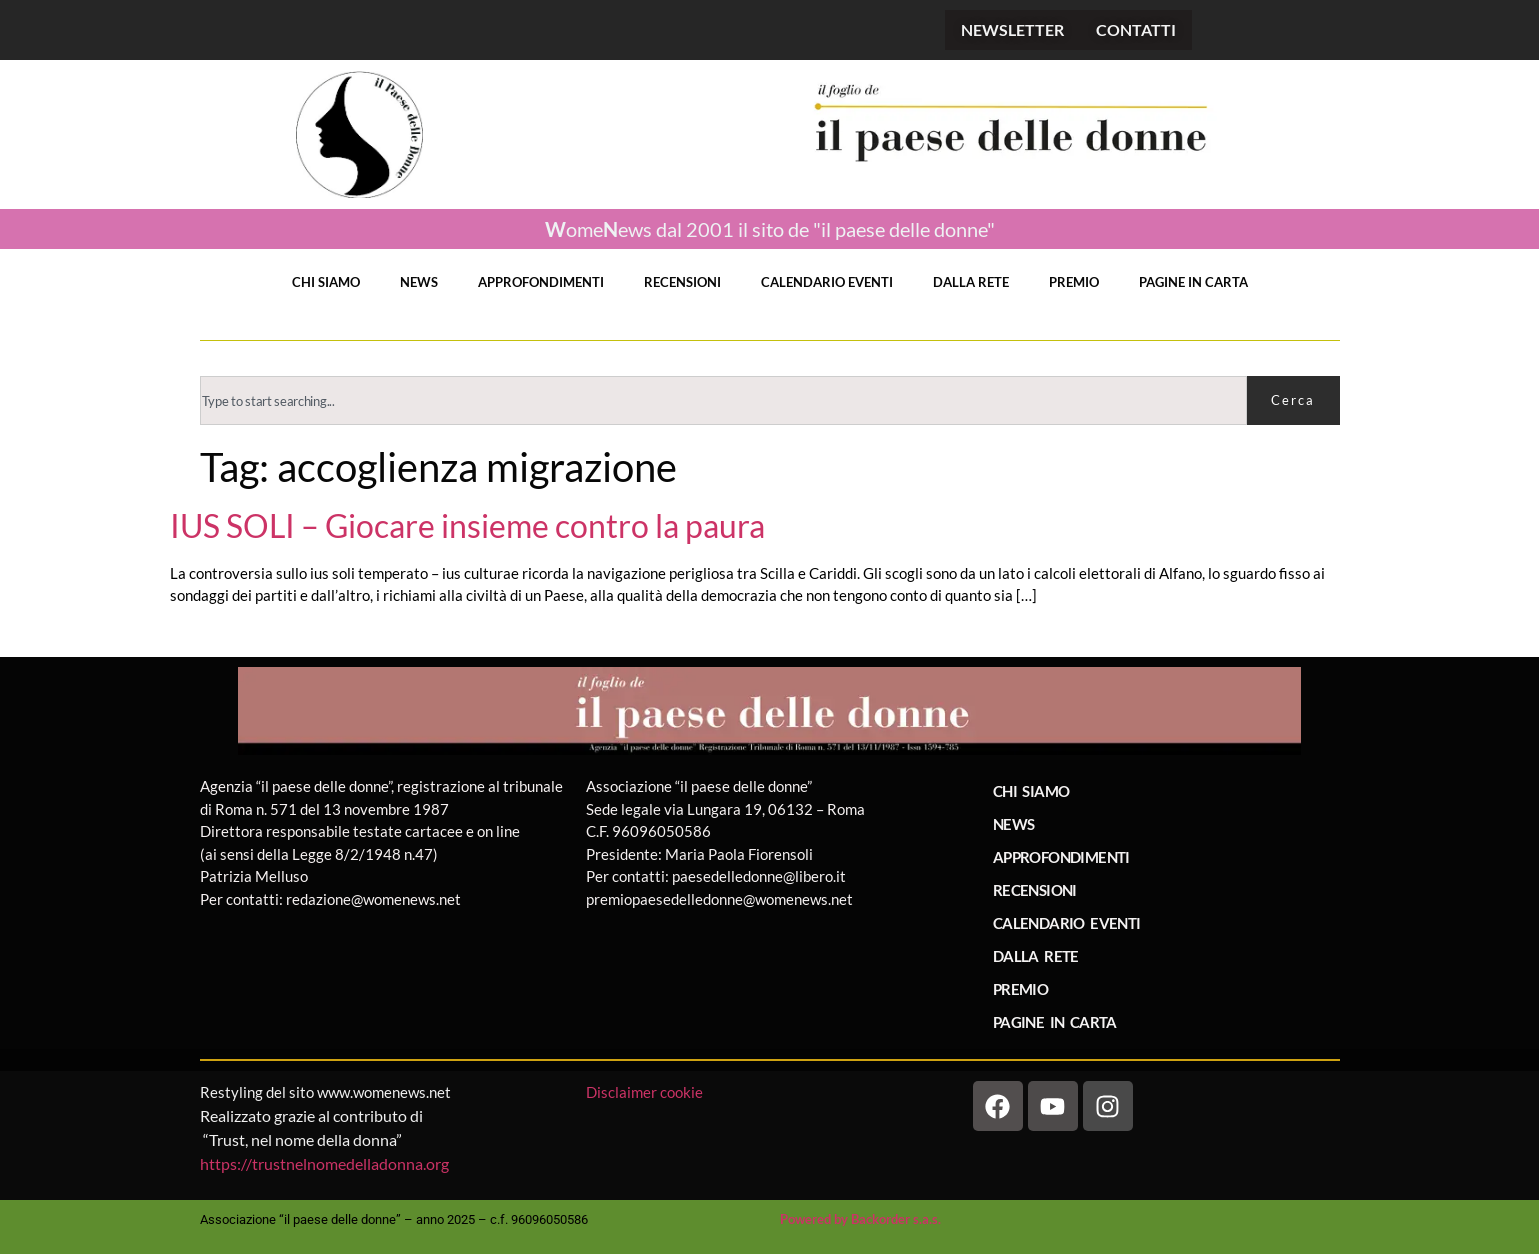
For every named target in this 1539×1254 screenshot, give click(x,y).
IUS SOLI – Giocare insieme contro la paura (467, 526)
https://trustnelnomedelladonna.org (324, 1163)
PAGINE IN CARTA (1193, 282)
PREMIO (1074, 282)
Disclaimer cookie (646, 1092)
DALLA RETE (971, 282)
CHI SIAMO (326, 282)
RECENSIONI (682, 282)
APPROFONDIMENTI (541, 282)
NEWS (419, 282)
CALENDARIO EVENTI (827, 282)
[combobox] (723, 400)
